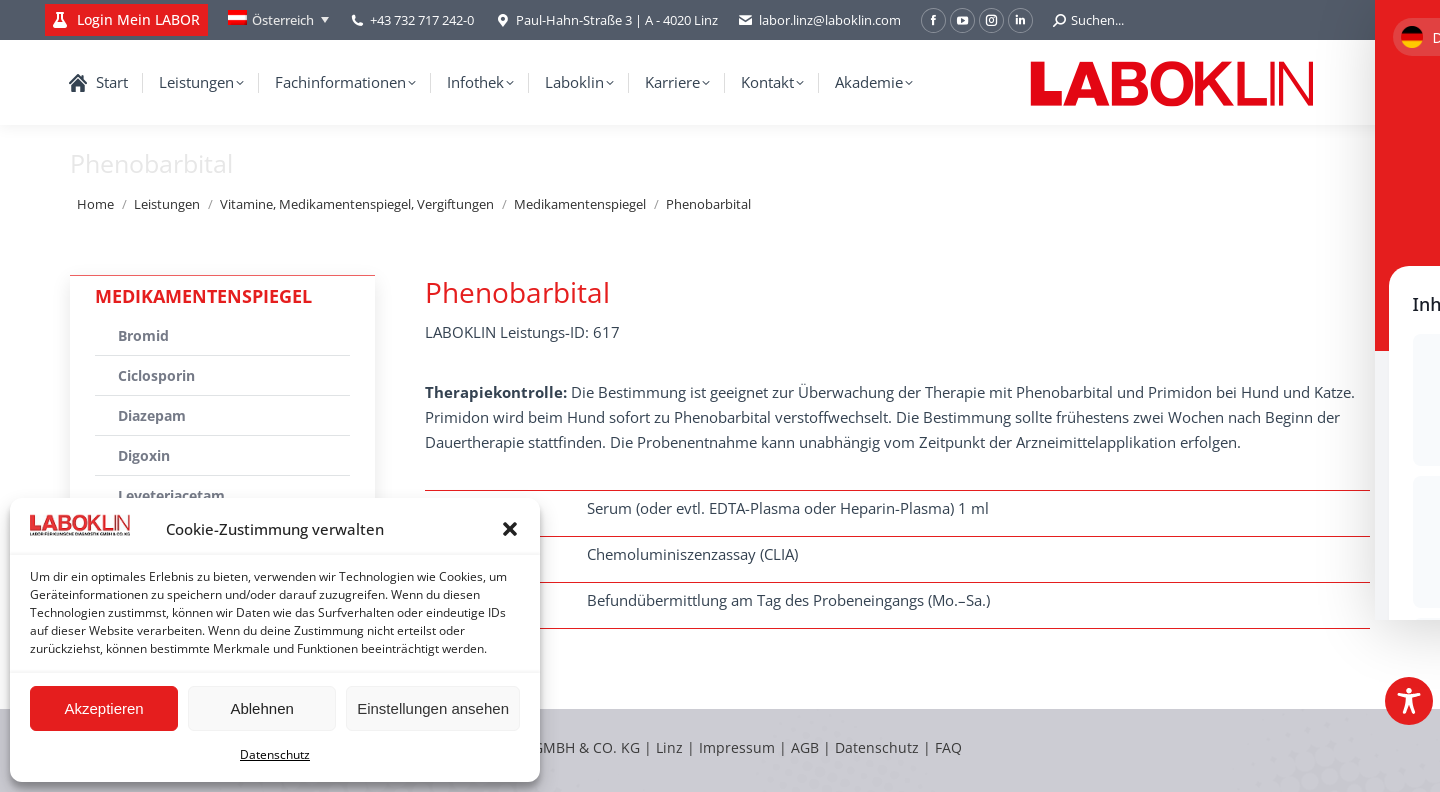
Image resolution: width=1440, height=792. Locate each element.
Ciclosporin (156, 375)
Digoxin (144, 455)
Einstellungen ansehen (433, 708)
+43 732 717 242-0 (422, 20)
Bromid (143, 335)
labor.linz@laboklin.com (819, 20)
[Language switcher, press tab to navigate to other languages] (278, 20)
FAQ (948, 747)
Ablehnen (261, 708)
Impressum (737, 747)
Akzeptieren (103, 708)
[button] (510, 529)
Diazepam (152, 415)
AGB (807, 747)
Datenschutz (275, 754)
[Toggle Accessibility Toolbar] (1409, 701)
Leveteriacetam (171, 495)
